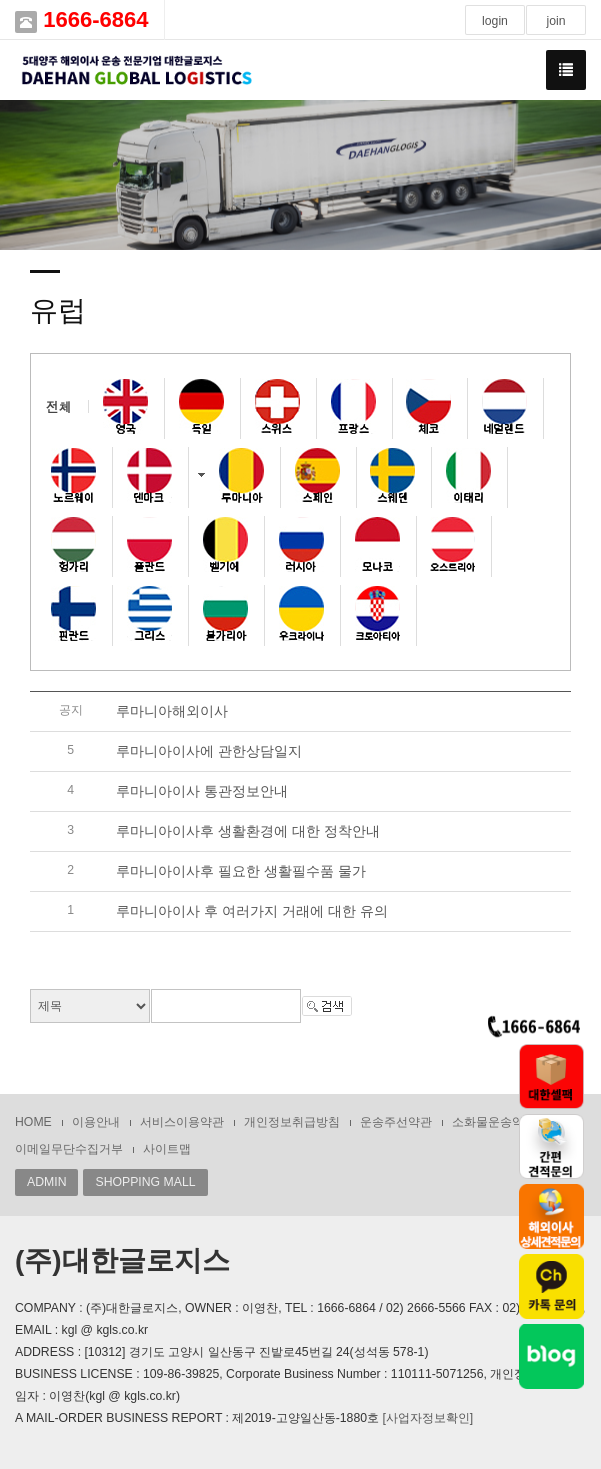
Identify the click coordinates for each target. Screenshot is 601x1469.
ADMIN (46, 1182)
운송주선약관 (396, 1122)
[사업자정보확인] (427, 1418)
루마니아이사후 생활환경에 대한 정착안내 (248, 831)
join (555, 21)
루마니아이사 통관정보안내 (202, 791)
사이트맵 (167, 1149)
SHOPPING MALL (145, 1182)
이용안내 (96, 1122)
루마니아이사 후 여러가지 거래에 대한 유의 (251, 911)
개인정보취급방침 (292, 1122)
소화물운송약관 (494, 1122)
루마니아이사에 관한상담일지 (209, 751)
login (495, 21)
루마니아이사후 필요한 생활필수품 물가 (241, 871)
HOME (33, 1122)
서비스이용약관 (182, 1122)
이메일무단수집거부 (69, 1149)
